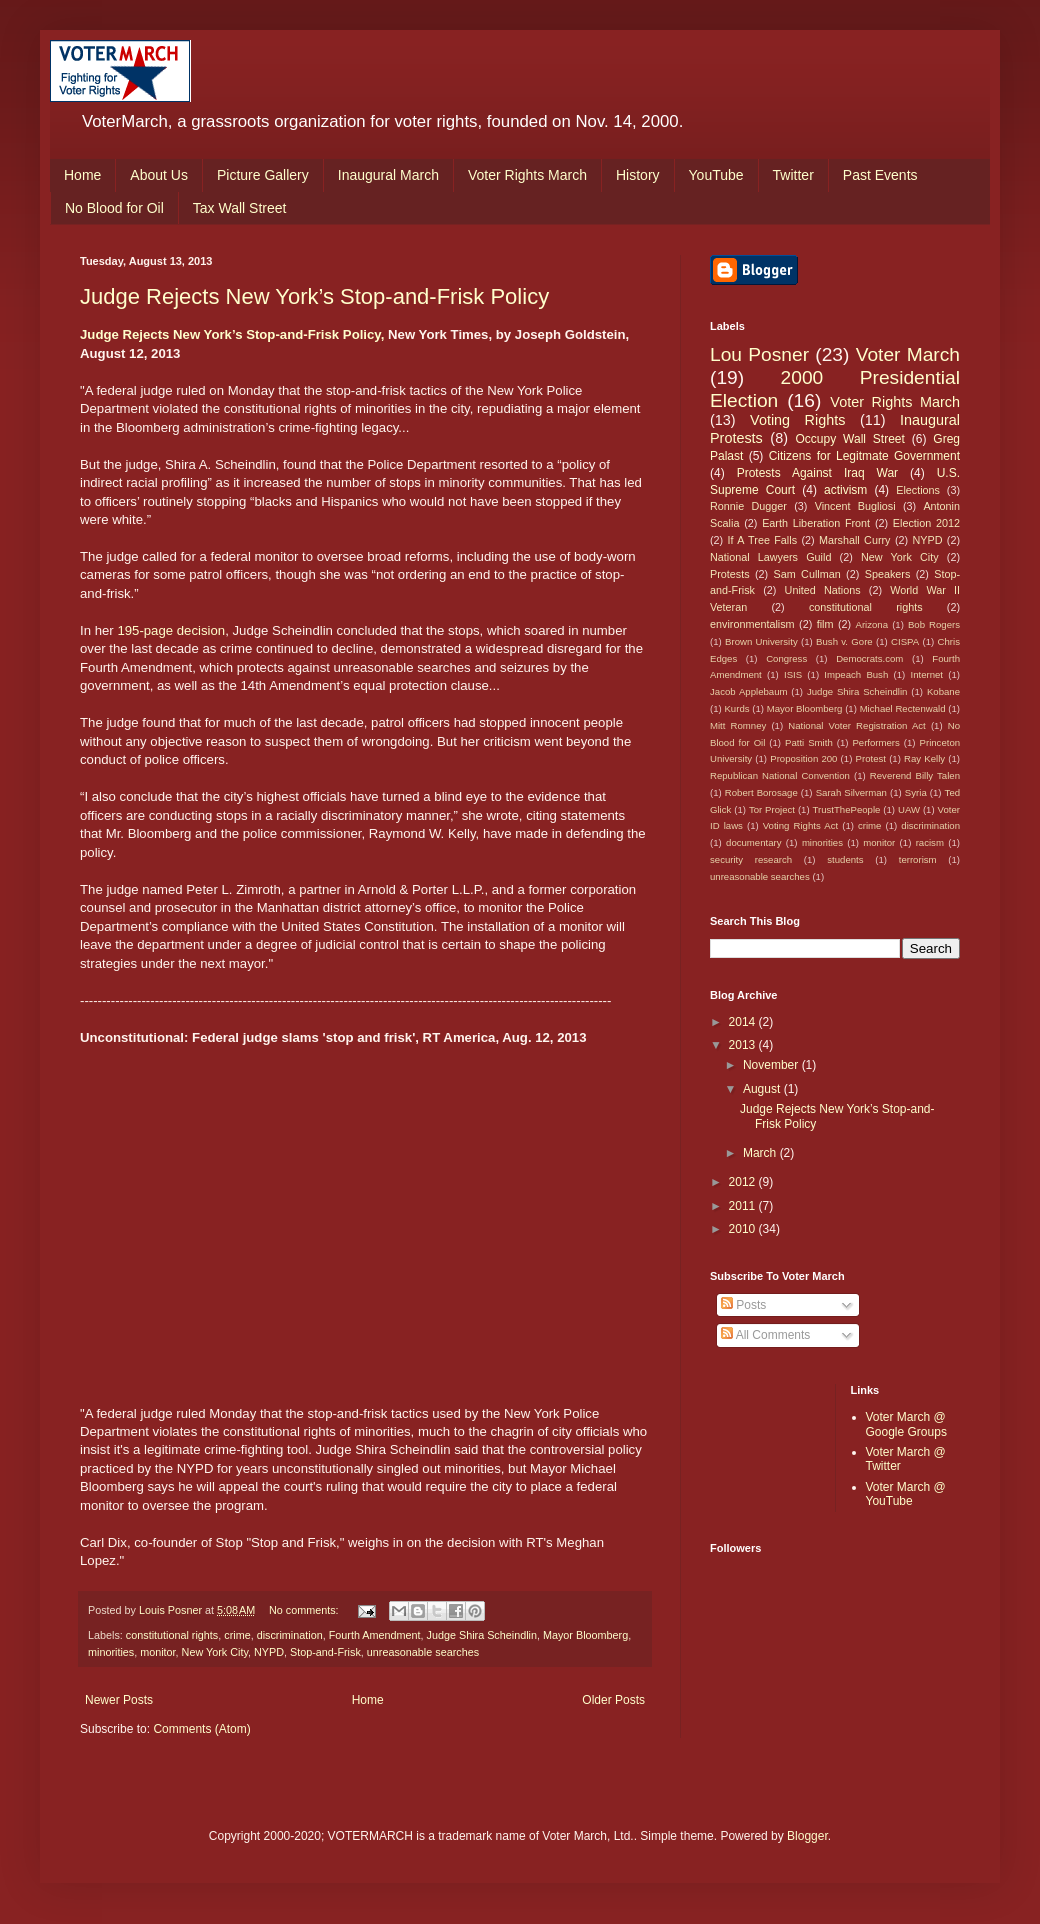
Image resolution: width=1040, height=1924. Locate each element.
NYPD (269, 1652)
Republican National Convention (780, 775)
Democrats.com (869, 658)
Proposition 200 (803, 758)
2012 (744, 1182)
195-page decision (171, 630)
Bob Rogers (934, 624)
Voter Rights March (527, 175)
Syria (916, 792)
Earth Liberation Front (816, 523)
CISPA (905, 641)
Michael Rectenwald (903, 708)
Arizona (872, 624)
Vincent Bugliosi (855, 506)
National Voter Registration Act (856, 725)
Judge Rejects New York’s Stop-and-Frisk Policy (314, 296)
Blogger (807, 1836)
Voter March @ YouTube (906, 1494)
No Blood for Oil (114, 208)
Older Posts (613, 1700)
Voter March (908, 354)
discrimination (290, 1635)
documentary (753, 842)
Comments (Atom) (201, 1729)
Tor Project (772, 809)
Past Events (880, 175)
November (772, 1065)
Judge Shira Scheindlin (482, 1635)
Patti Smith (809, 742)
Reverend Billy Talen (915, 775)
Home (82, 175)
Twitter (793, 175)
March (761, 1153)
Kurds (736, 708)
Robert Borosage (761, 792)
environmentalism (752, 624)
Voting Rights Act (800, 825)
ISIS (793, 674)
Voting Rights (797, 420)
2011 (744, 1206)
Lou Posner (759, 354)
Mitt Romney (738, 725)
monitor (157, 1652)
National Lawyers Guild (770, 557)
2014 (744, 1022)
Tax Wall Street (240, 208)
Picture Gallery (263, 175)
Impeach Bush (856, 674)
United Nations (823, 590)
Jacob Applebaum (748, 691)
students (845, 859)
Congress (786, 658)
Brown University (761, 641)
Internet (926, 674)
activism (845, 490)
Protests (730, 574)
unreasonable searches (423, 1652)
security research (751, 859)
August (763, 1089)
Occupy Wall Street (850, 439)
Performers (875, 742)
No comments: (305, 1610)
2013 (744, 1045)
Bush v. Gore (844, 641)
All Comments (765, 1335)
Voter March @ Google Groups (906, 1424)
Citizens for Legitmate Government (864, 456)
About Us (159, 175)
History (638, 175)
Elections (918, 490)
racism (930, 842)
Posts (743, 1305)
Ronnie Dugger (748, 506)
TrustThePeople (847, 809)
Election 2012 (926, 523)
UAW (909, 809)
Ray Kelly (924, 758)
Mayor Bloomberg (585, 1635)
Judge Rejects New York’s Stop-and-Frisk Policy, (232, 334)
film (825, 624)
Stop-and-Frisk (325, 1652)
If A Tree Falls (762, 540)
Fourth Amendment (375, 1635)
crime (237, 1635)
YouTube (716, 175)
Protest (871, 758)
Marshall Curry (855, 540)
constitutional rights (172, 1635)
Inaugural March (388, 175)
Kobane (943, 691)
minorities (111, 1652)
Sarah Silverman (851, 792)
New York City (215, 1652)
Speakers (888, 574)
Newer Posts (119, 1700)
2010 (744, 1229)
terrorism (918, 859)
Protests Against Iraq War (817, 473)
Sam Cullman (807, 574)
